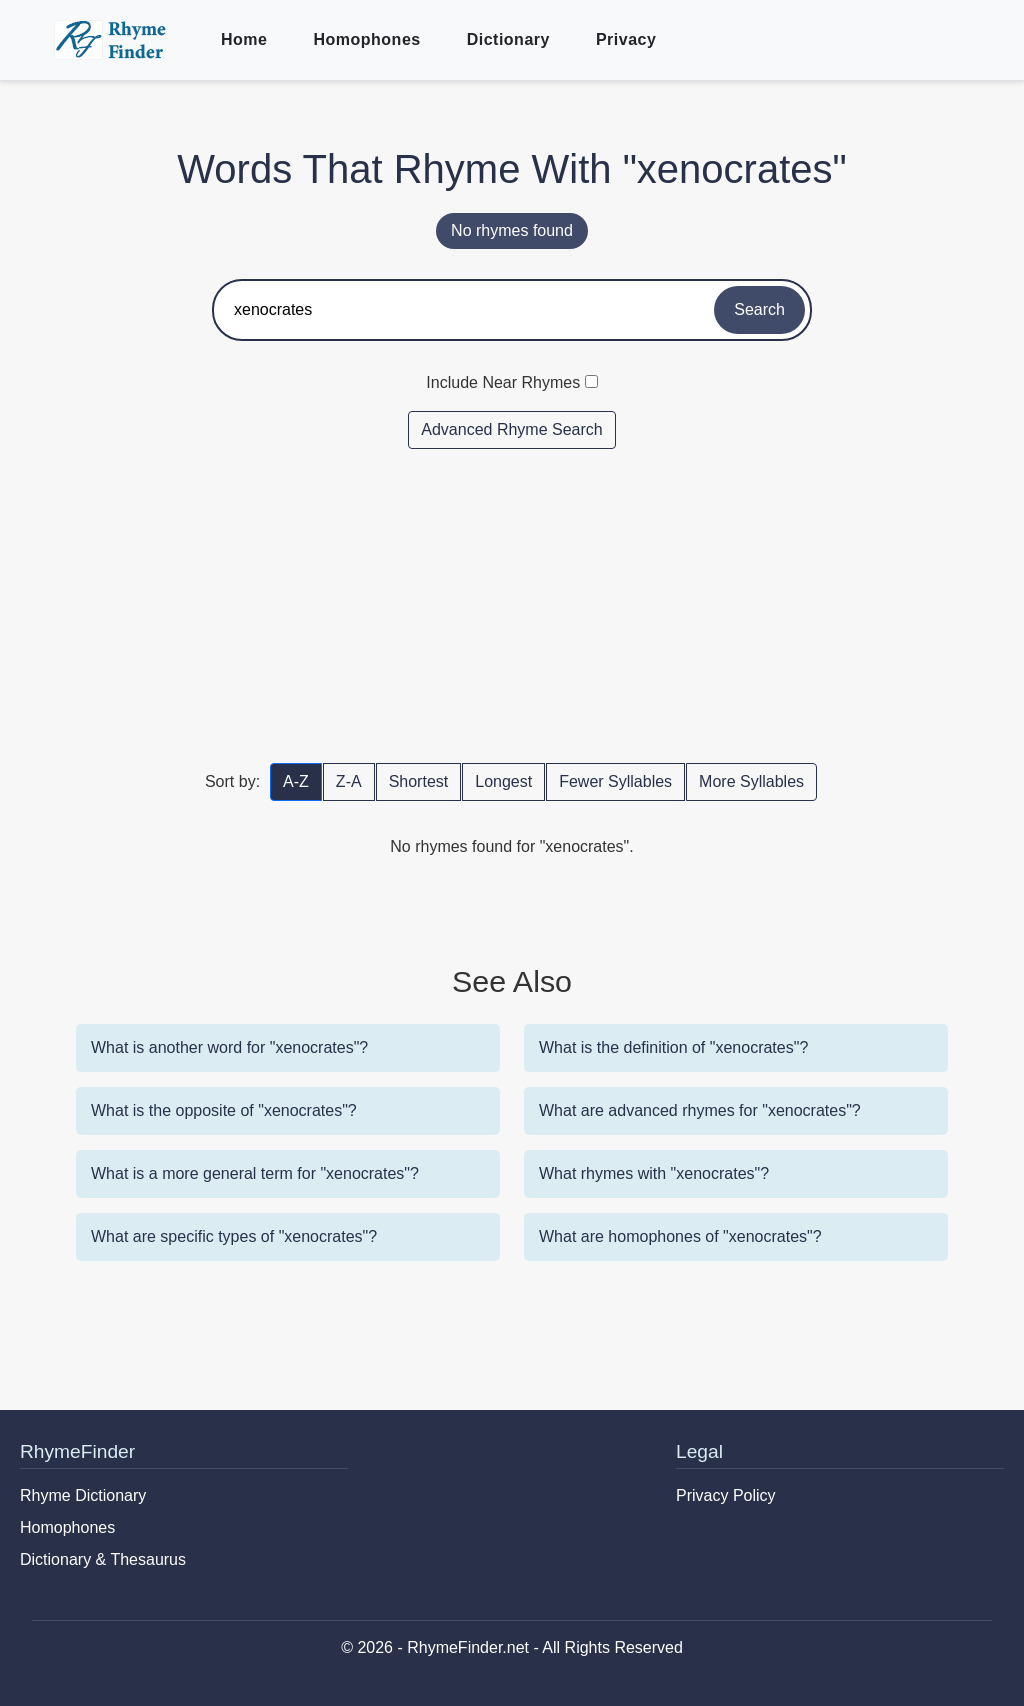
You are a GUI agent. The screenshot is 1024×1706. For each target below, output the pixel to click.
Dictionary (508, 39)
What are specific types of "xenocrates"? (234, 1236)
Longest (503, 781)
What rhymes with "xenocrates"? (654, 1173)
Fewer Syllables (615, 781)
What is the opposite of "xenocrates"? (224, 1110)
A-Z (296, 781)
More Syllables (751, 781)
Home (244, 39)
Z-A (349, 781)
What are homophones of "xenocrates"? (680, 1236)
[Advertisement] (512, 605)
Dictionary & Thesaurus (103, 1559)
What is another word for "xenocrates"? (229, 1047)
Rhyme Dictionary (83, 1495)
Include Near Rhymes (503, 382)
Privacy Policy (726, 1495)
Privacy (626, 39)
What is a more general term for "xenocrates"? (255, 1173)
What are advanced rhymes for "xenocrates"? (700, 1110)
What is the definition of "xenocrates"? (673, 1047)
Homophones (366, 39)
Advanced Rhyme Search (511, 429)
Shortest (419, 781)
